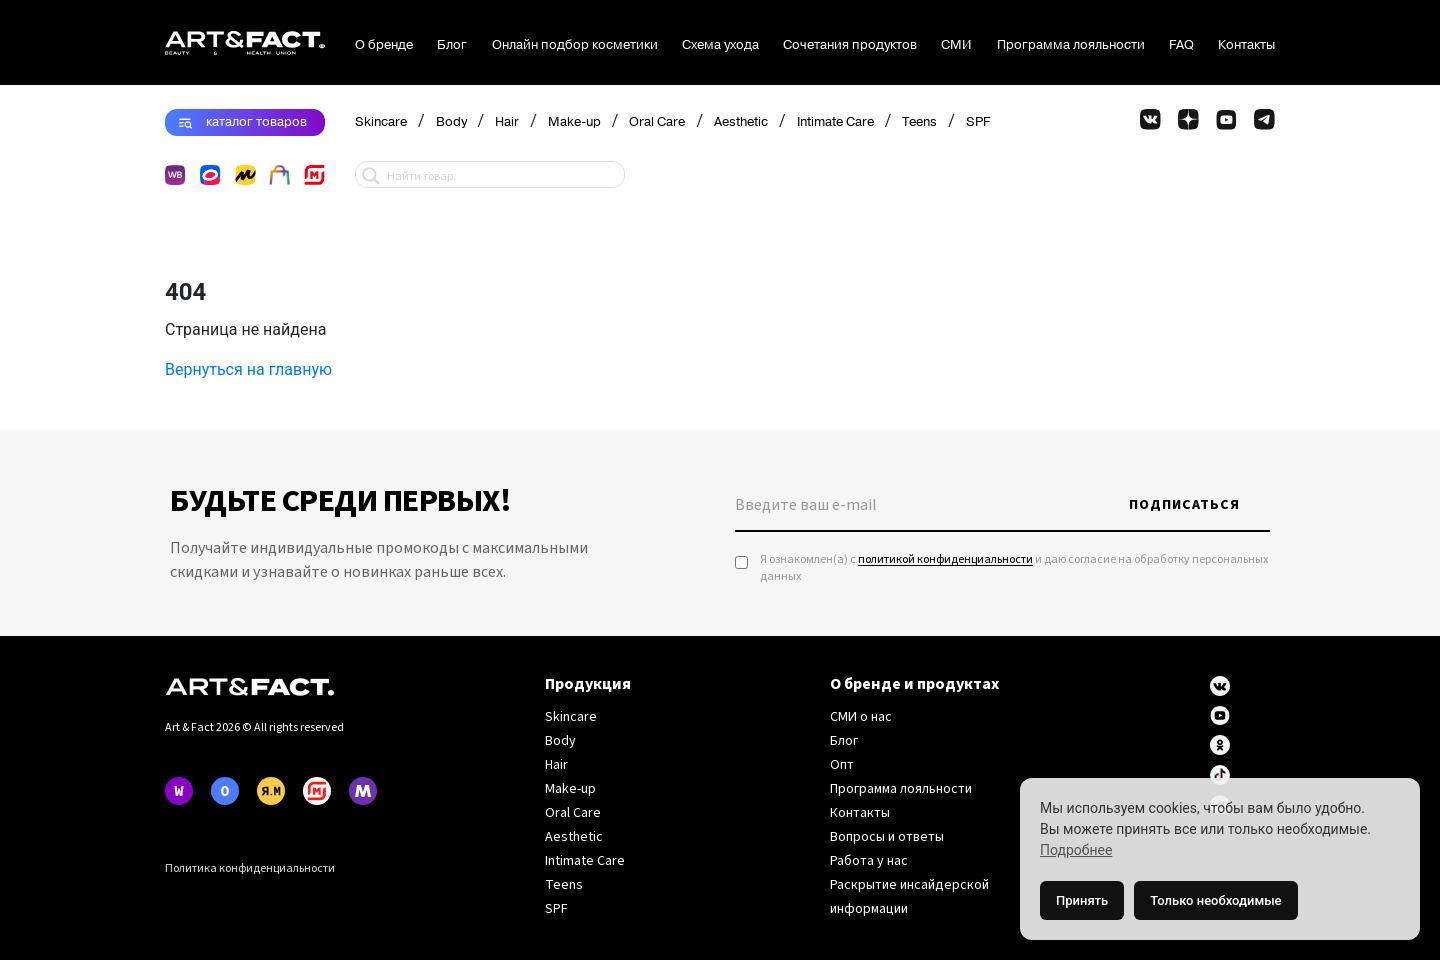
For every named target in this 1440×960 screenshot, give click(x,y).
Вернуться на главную (248, 369)
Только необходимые (1215, 900)
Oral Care (657, 122)
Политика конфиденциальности (250, 868)
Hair (507, 122)
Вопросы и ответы (887, 837)
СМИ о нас (861, 717)
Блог (452, 45)
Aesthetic (741, 122)
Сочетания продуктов (850, 45)
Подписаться (1184, 505)
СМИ (956, 45)
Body (451, 122)
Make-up (574, 122)
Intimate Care (835, 122)
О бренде (384, 45)
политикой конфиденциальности (945, 559)
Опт (842, 765)
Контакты (1246, 45)
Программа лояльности (1071, 45)
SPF (978, 122)
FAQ (1181, 45)
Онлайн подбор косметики (575, 45)
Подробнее (1076, 850)
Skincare (381, 122)
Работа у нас (869, 861)
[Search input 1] (501, 174)
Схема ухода (720, 45)
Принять (1082, 900)
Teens (919, 122)
